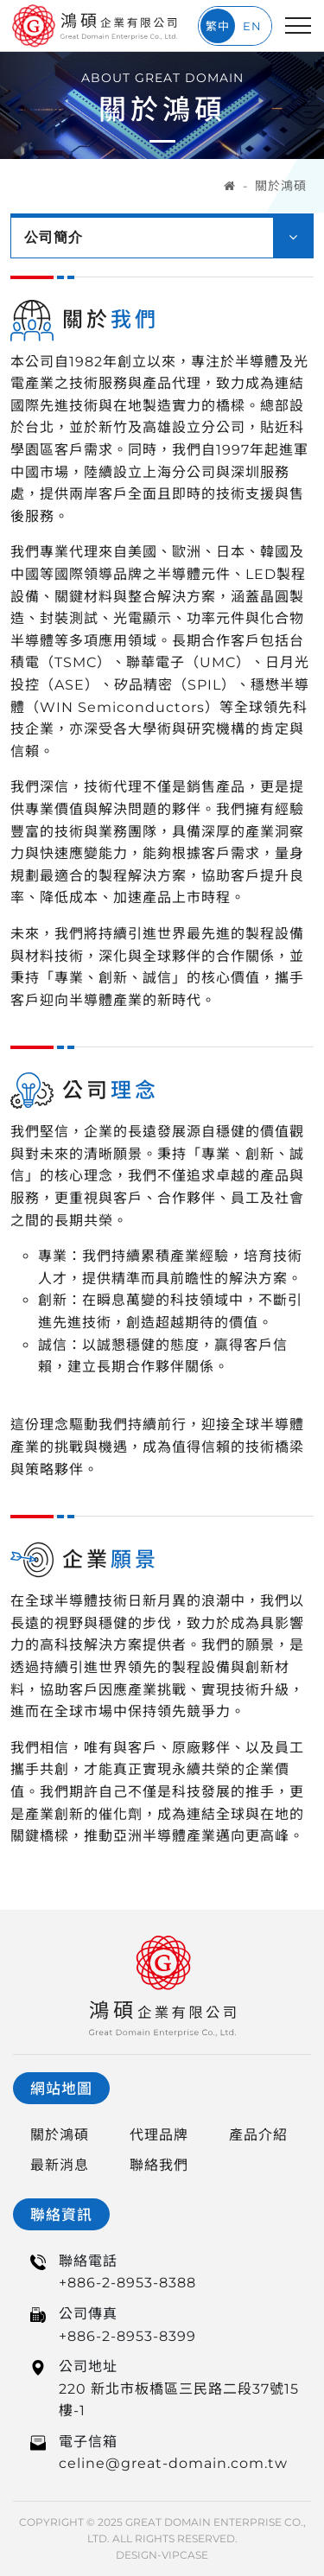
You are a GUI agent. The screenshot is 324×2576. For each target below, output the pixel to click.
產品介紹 (258, 2135)
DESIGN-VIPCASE (162, 2554)
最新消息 (59, 2165)
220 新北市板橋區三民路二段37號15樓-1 (179, 2400)
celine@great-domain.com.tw (173, 2463)
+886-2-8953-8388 (127, 2282)
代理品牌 (159, 2135)
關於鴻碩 (281, 186)
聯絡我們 (159, 2165)
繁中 (218, 26)
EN (252, 26)
